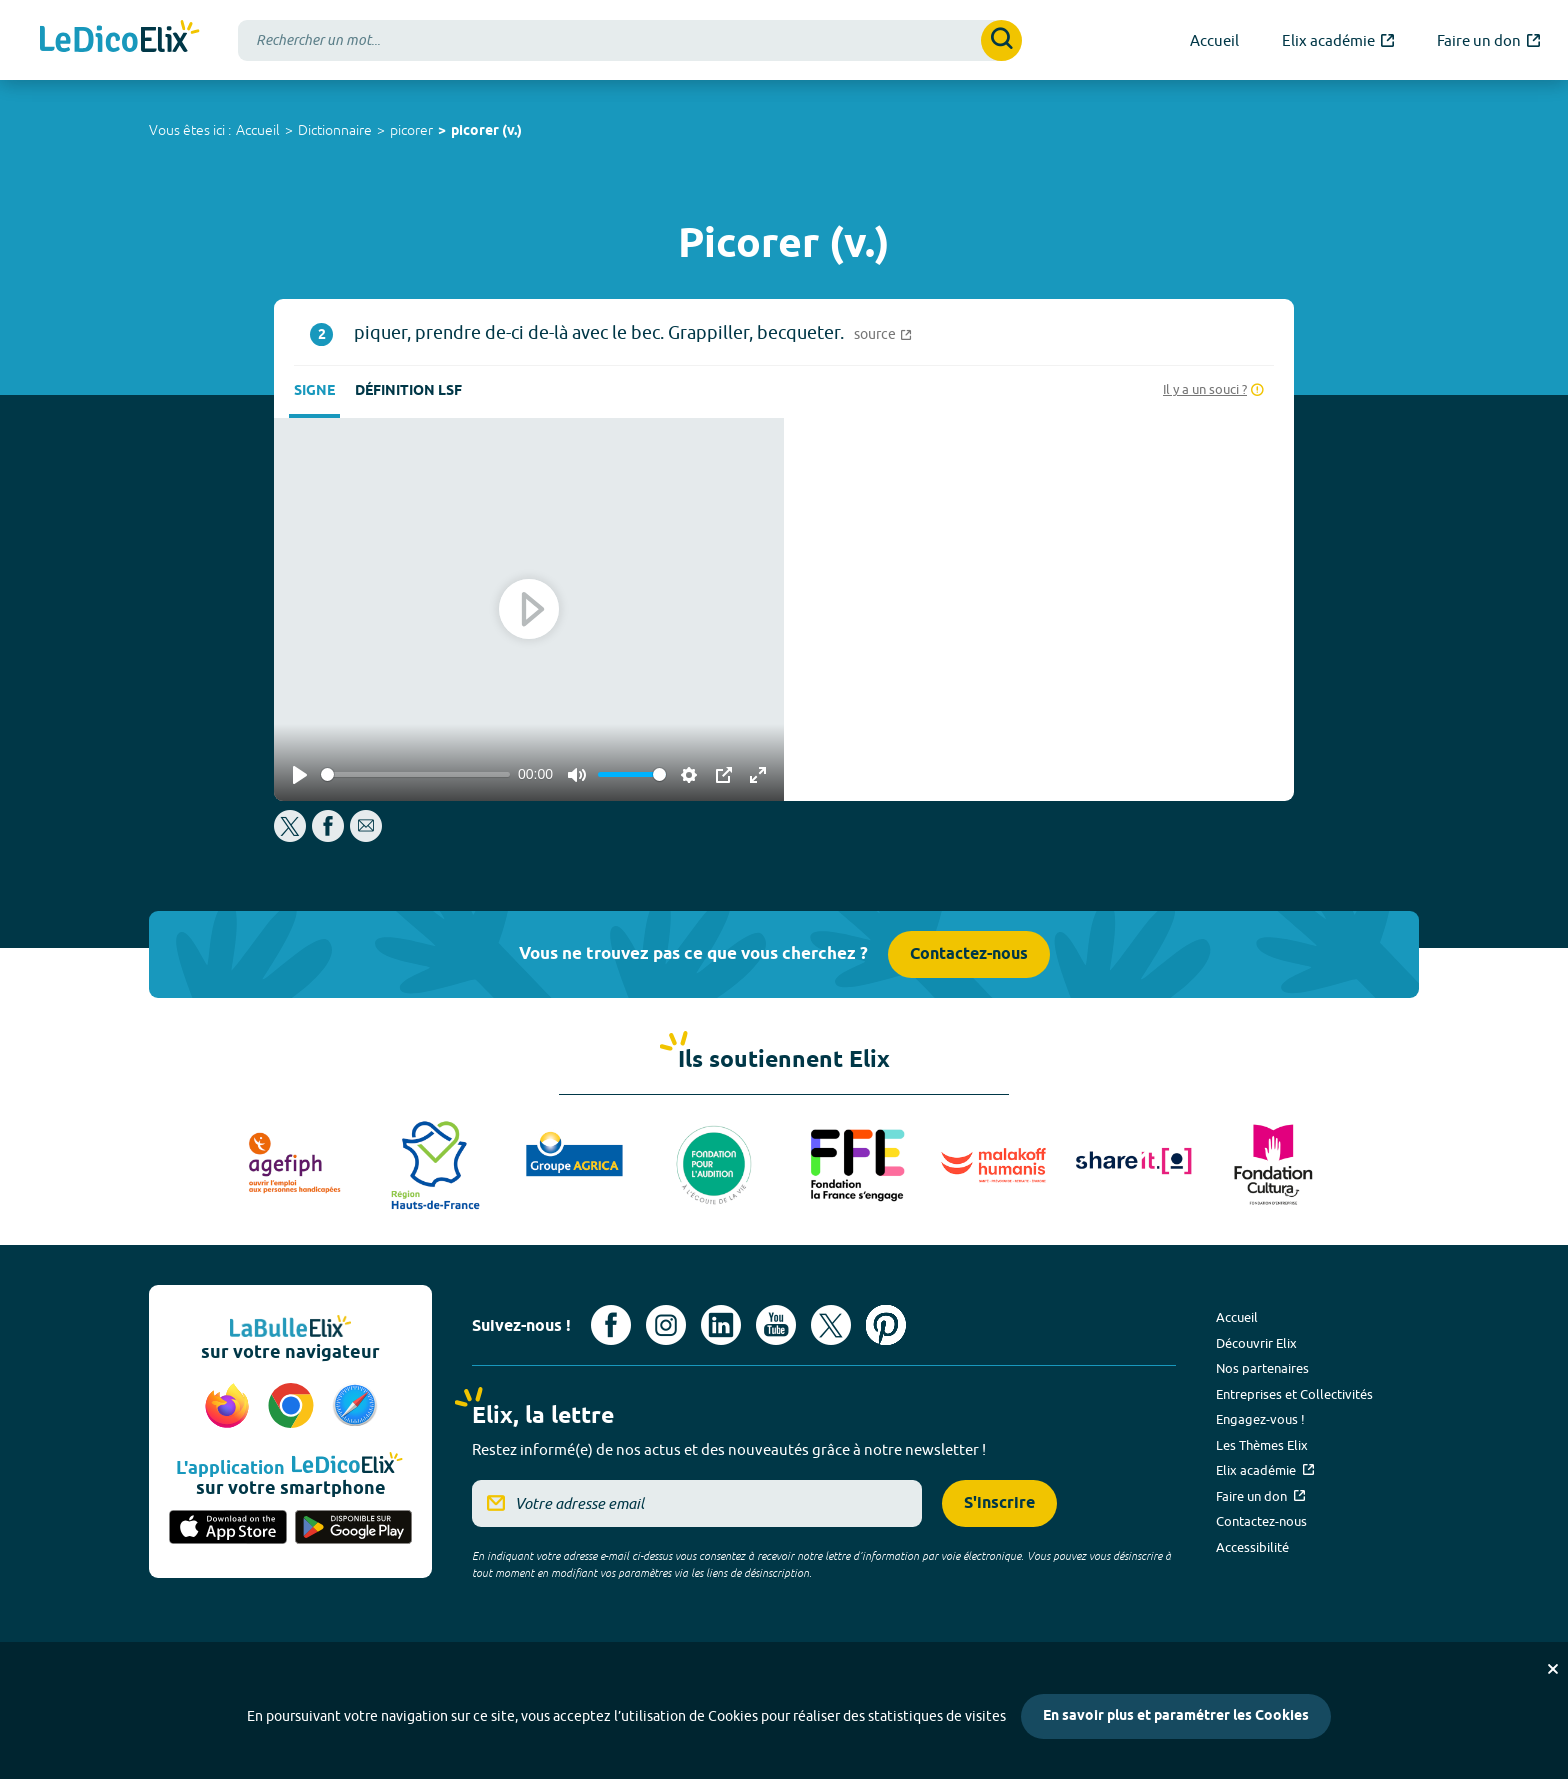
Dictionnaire (335, 130)
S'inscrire (999, 1503)
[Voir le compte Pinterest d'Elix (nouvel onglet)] (886, 1325)
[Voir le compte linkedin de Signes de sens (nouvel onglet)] (721, 1325)
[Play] (300, 775)
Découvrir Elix (1256, 1343)
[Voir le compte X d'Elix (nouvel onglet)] (831, 1325)
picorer (411, 130)
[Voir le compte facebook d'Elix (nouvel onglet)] (611, 1325)
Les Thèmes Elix (1262, 1445)
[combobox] (630, 40)
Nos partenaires (1262, 1368)
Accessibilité (1252, 1547)
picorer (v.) (486, 131)
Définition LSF (408, 391)
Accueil (258, 130)
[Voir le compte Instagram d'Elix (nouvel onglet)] (666, 1325)
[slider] (415, 774)
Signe (314, 391)
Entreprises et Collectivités (1294, 1394)
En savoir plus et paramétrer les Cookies (1176, 1716)
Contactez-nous (969, 954)
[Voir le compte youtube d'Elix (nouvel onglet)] (776, 1325)
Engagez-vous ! (1260, 1419)
